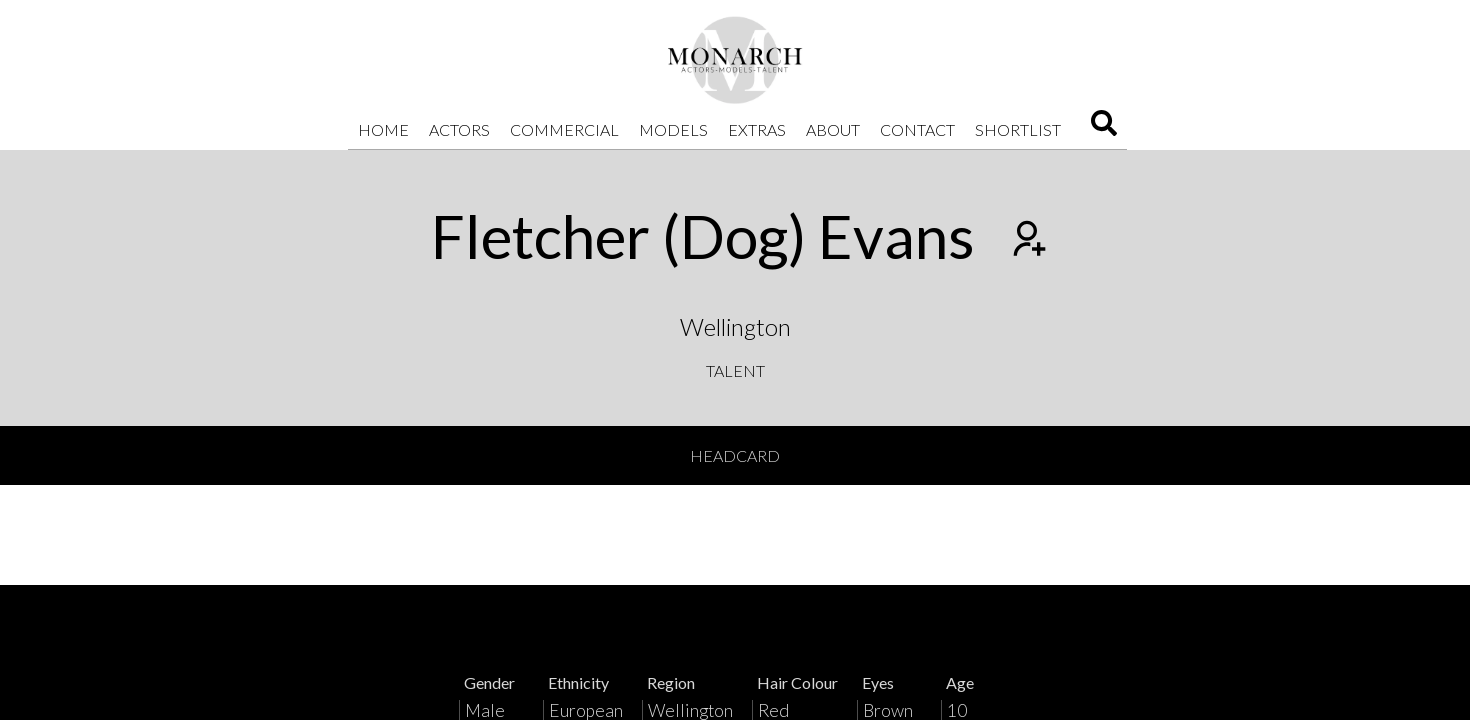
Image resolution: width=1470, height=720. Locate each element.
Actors (459, 129)
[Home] (735, 60)
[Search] (1104, 129)
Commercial (564, 129)
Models (673, 129)
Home (383, 129)
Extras (757, 129)
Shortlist (1018, 129)
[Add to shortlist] (1027, 241)
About (833, 129)
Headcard (735, 455)
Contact (917, 129)
